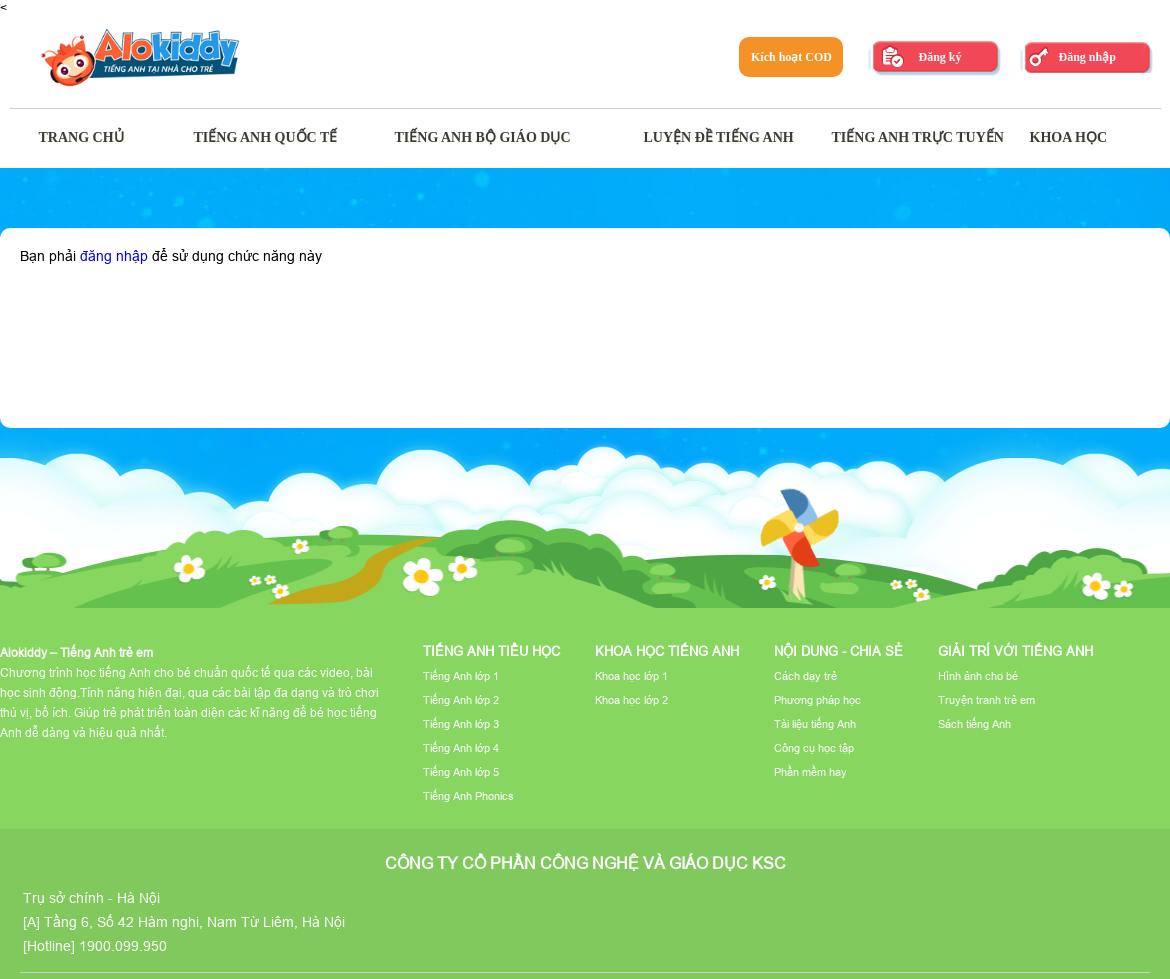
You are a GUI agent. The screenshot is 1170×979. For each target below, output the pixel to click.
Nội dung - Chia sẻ (838, 651)
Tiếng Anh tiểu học (491, 651)
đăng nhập (114, 256)
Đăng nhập (1086, 57)
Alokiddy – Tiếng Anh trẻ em (76, 652)
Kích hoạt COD (791, 57)
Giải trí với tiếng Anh (1015, 651)
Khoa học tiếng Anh (667, 651)
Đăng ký (939, 57)
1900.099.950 (123, 946)
